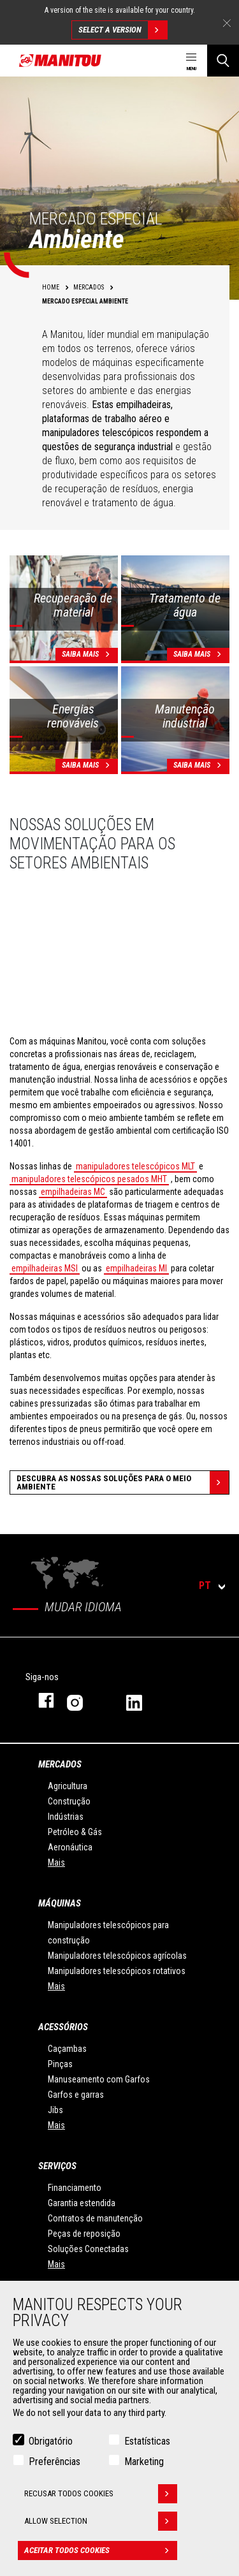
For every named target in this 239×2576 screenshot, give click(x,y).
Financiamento (74, 2188)
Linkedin (143, 1700)
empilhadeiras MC (73, 1192)
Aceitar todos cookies (100, 2550)
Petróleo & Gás (75, 1832)
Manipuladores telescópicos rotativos (116, 1971)
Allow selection (100, 2521)
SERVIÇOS (57, 2166)
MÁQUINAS (59, 1903)
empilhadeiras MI (136, 1268)
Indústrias (65, 1816)
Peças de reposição (84, 2233)
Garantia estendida (81, 2203)
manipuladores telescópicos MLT (135, 1166)
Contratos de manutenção (95, 2218)
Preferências (54, 2461)
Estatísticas (147, 2441)
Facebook (39, 1700)
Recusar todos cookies (100, 2493)
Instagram (83, 1700)
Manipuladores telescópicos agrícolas (117, 1955)
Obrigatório (51, 2441)
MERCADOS (60, 1764)
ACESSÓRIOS (63, 2027)
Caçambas (67, 2049)
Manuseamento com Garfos (99, 2079)
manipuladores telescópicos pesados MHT (89, 1179)
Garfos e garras (76, 2094)
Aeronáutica (70, 1847)
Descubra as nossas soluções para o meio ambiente (123, 1482)
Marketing (144, 2461)
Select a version (122, 30)
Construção (69, 1801)
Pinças (60, 2064)
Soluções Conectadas (88, 2249)
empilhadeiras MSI (44, 1268)
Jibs (55, 2110)
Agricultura (67, 1786)
